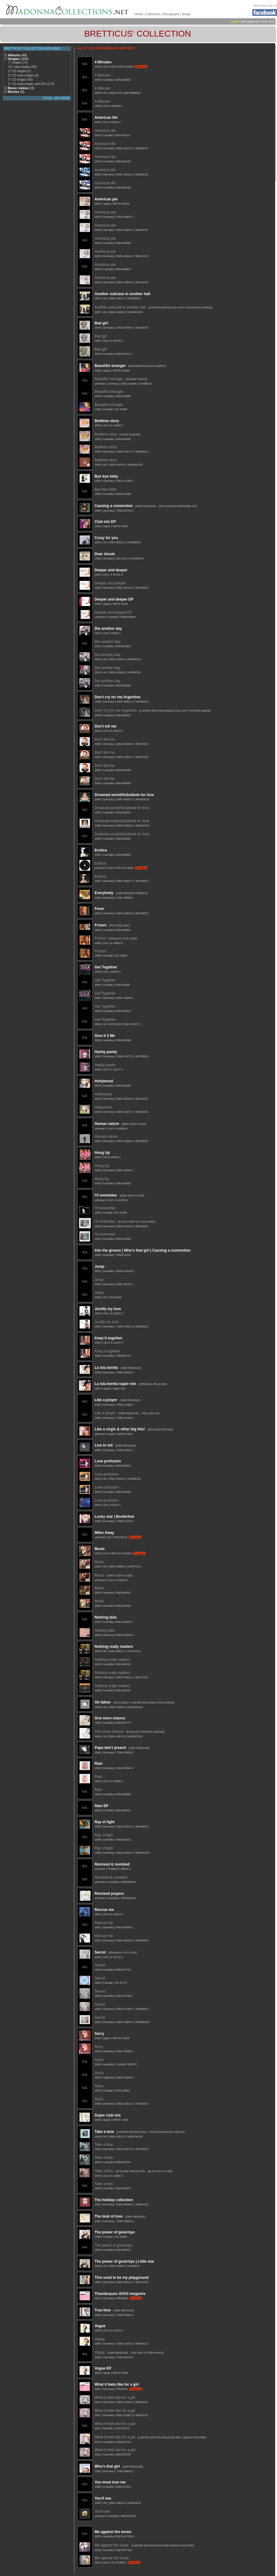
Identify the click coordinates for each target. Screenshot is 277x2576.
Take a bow (104, 2132)
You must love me (110, 2482)
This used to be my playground (122, 2277)
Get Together (106, 967)
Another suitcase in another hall (122, 294)
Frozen (101, 925)
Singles (18, 59)
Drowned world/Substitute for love (124, 795)
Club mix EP (105, 522)
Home (139, 14)
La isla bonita (106, 1368)
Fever (99, 909)
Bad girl (101, 323)
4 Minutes (103, 62)
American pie (106, 199)
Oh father (103, 1702)
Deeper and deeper (111, 570)
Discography (171, 14)
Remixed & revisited (112, 1864)
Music (100, 1549)
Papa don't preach (110, 1748)
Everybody (104, 893)
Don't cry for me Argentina (117, 697)
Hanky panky (106, 1052)
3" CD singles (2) (19, 71)
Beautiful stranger (110, 366)
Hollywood (104, 1081)
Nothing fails (106, 1617)
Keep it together (108, 1338)
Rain (99, 1763)
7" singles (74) (18, 62)
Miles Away (104, 1533)
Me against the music (113, 2532)
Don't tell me (106, 726)
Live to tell (104, 1445)
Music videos (21, 88)
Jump (99, 1266)
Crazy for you (106, 538)
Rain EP (101, 1806)
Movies (16, 91)
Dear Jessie (105, 554)
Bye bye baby (106, 476)
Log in (235, 21)
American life (106, 117)
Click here (267, 21)
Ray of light (104, 1822)
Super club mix (108, 2115)
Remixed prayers (109, 1893)
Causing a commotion (114, 506)
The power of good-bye (115, 2232)
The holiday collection (114, 2200)
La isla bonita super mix (115, 1384)
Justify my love (108, 1309)
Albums (17, 55)
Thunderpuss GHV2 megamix (120, 2294)
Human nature (107, 1124)
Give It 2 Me (105, 1036)
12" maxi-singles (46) (22, 67)
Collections (152, 14)
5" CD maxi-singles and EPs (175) (31, 84)
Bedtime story (107, 421)
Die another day (108, 628)
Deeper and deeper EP (114, 599)
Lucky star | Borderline (114, 1516)
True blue (103, 2310)
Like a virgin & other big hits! (120, 1429)
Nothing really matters (114, 1646)
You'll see (103, 2498)
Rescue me (104, 1910)
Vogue (100, 2326)
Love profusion (108, 1461)
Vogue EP (103, 2368)
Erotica (101, 850)
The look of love (108, 2216)
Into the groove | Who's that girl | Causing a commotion (143, 1250)
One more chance (110, 1718)
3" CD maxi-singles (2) (23, 75)
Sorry (99, 2034)
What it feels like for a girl (117, 2384)
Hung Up (102, 1153)
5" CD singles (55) (20, 79)
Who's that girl (107, 2466)
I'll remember (106, 1195)
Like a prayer (106, 1400)
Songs (186, 14)
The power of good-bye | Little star (124, 2261)
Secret (100, 1952)
